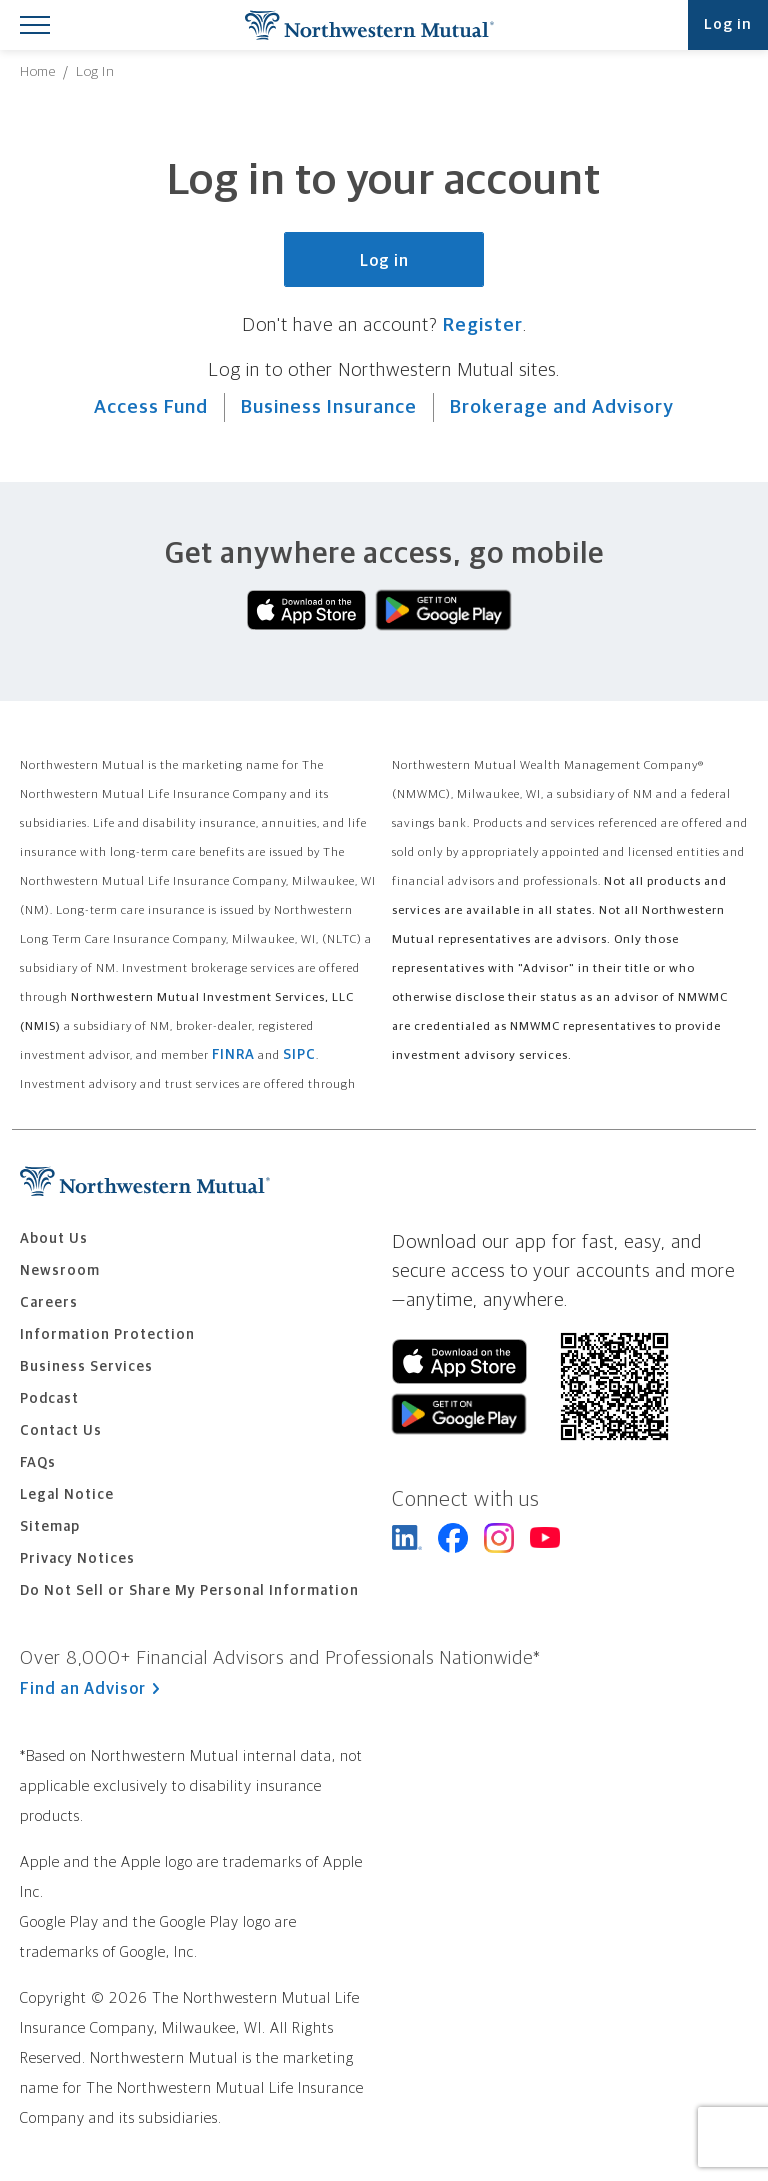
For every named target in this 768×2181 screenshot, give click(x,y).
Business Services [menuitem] (86, 1367)
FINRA (233, 1055)
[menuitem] (37, 72)
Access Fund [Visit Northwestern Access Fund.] (151, 407)
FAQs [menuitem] (38, 1463)
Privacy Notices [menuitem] (77, 1559)
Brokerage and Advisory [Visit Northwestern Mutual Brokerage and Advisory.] (562, 407)
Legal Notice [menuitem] (67, 1495)
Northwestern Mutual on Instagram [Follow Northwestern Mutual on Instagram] (499, 1538)
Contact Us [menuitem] (61, 1431)
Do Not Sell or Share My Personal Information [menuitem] (189, 1591)
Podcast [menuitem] (49, 1399)
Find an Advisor (89, 1689)
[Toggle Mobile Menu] (35, 24)
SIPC (299, 1055)
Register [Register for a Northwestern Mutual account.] (483, 325)
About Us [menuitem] (54, 1239)
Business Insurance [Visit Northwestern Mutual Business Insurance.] (329, 407)
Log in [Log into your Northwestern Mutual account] (728, 24)
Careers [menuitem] (49, 1303)
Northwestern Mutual (369, 25)
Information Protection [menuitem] (107, 1335)
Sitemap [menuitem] (50, 1527)
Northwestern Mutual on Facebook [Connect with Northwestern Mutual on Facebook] (453, 1538)
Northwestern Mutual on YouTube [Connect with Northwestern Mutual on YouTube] (545, 1538)
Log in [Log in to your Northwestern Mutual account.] (384, 261)
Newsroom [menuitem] (60, 1271)
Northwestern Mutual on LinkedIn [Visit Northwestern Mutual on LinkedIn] (407, 1538)
